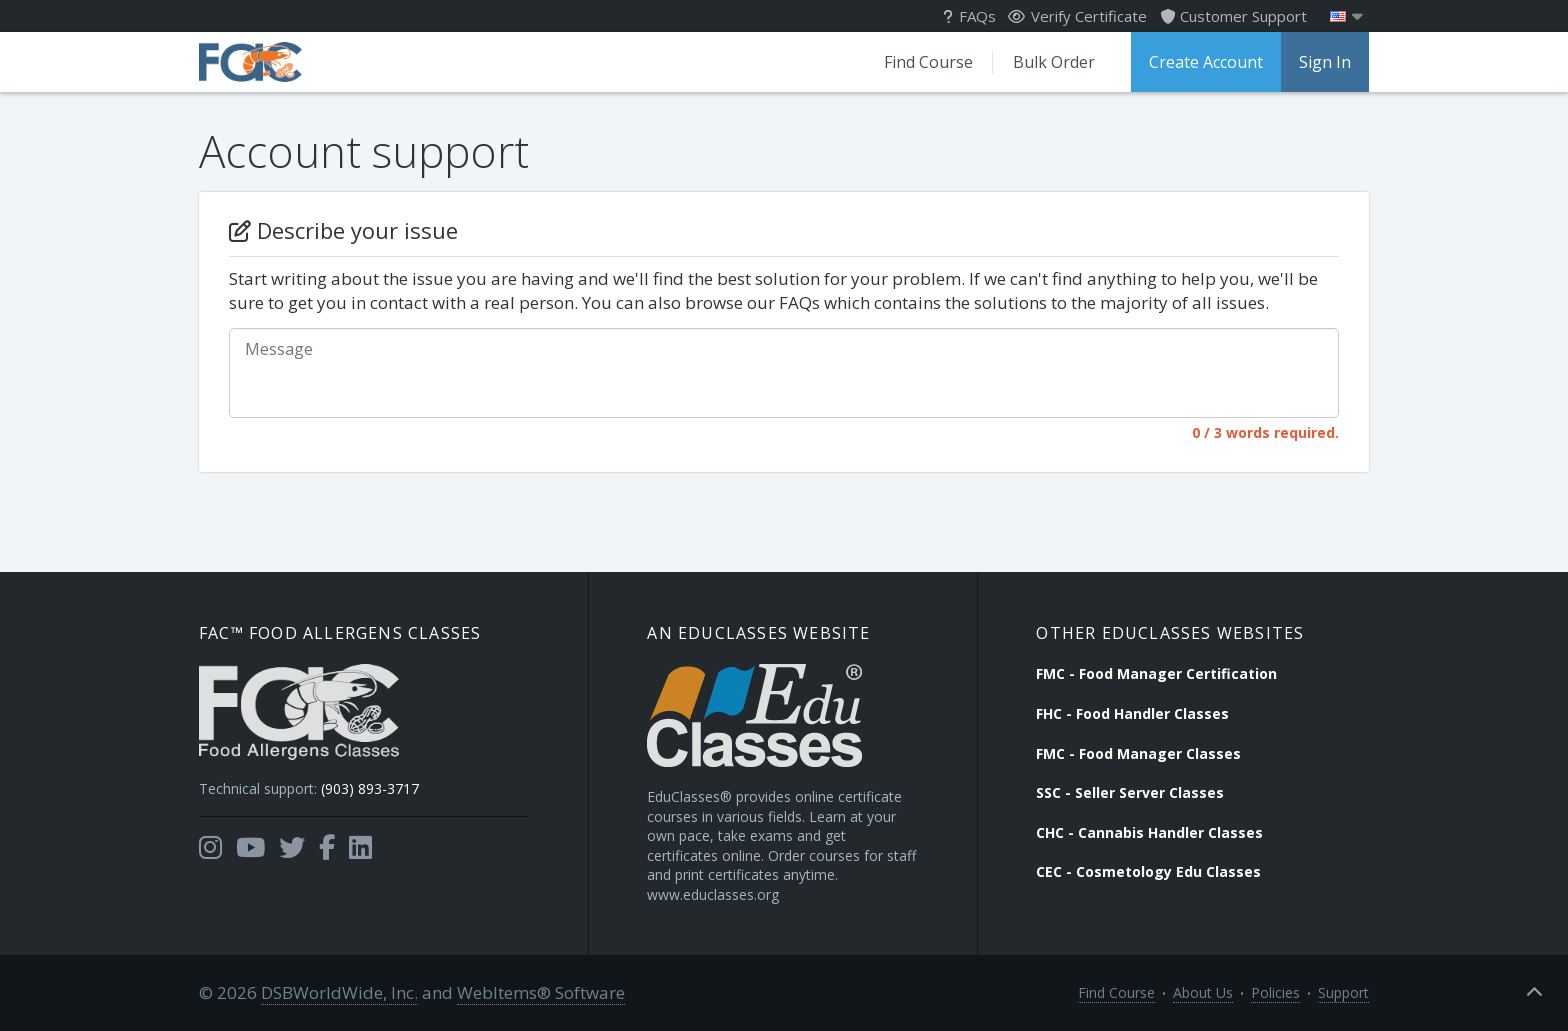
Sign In (1325, 62)
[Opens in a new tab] (210, 848)
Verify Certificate (1077, 16)
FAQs (969, 16)
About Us (1203, 992)
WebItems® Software (541, 992)
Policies (1275, 992)
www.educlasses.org (713, 894)
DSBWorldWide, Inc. (339, 992)
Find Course (928, 62)
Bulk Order (1054, 62)
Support (1343, 992)
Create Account (1206, 62)
